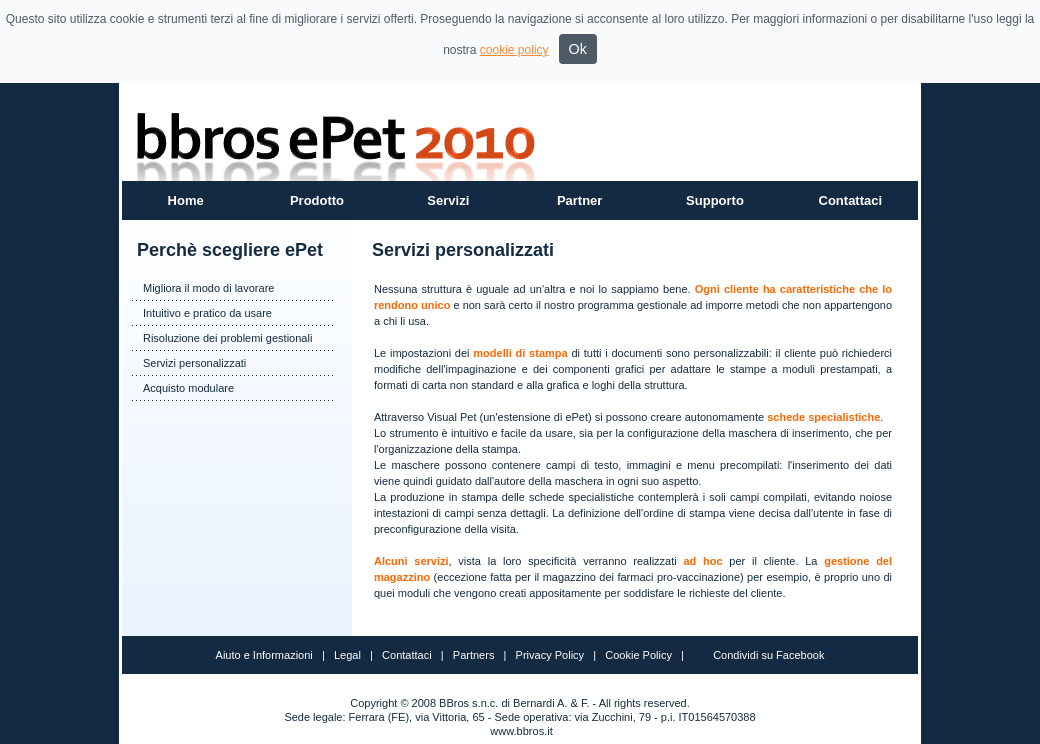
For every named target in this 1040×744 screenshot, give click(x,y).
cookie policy (514, 50)
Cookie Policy (638, 655)
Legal (347, 655)
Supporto (715, 200)
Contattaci (851, 200)
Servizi (448, 200)
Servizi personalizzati (194, 363)
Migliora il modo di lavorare (208, 288)
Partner (580, 200)
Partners (474, 655)
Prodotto (317, 200)
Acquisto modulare (188, 388)
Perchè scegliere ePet (230, 250)
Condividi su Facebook (768, 655)
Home (186, 200)
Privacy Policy (550, 655)
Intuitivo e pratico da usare (207, 313)
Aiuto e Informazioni (264, 655)
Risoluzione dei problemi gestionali (227, 338)
